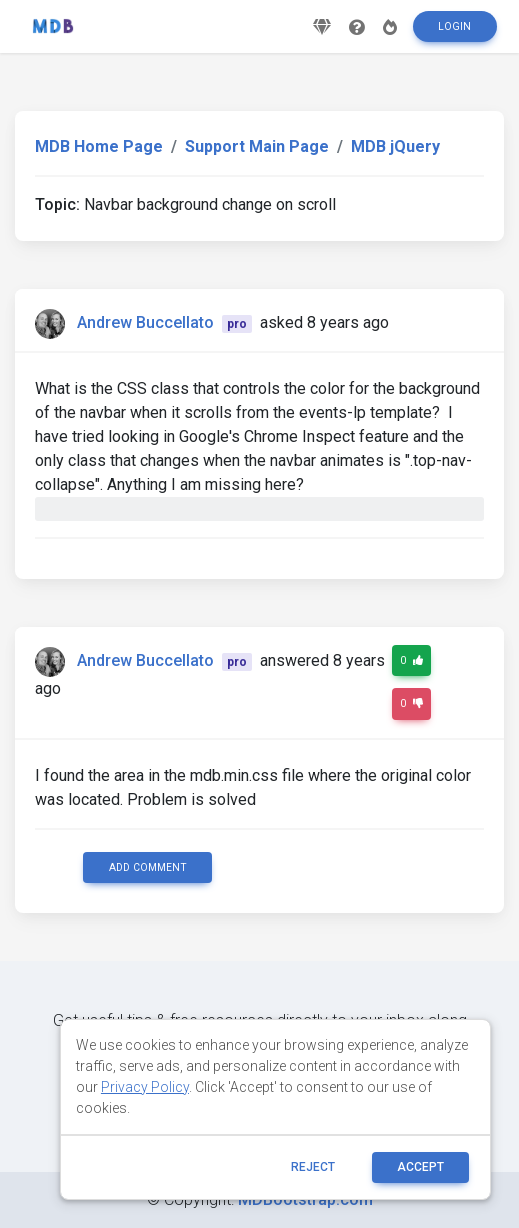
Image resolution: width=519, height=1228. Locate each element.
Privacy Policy (145, 1087)
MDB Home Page (99, 146)
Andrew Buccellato (145, 322)
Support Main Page (257, 146)
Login (454, 26)
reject (313, 1167)
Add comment (148, 867)
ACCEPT (420, 1167)
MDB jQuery (395, 146)
